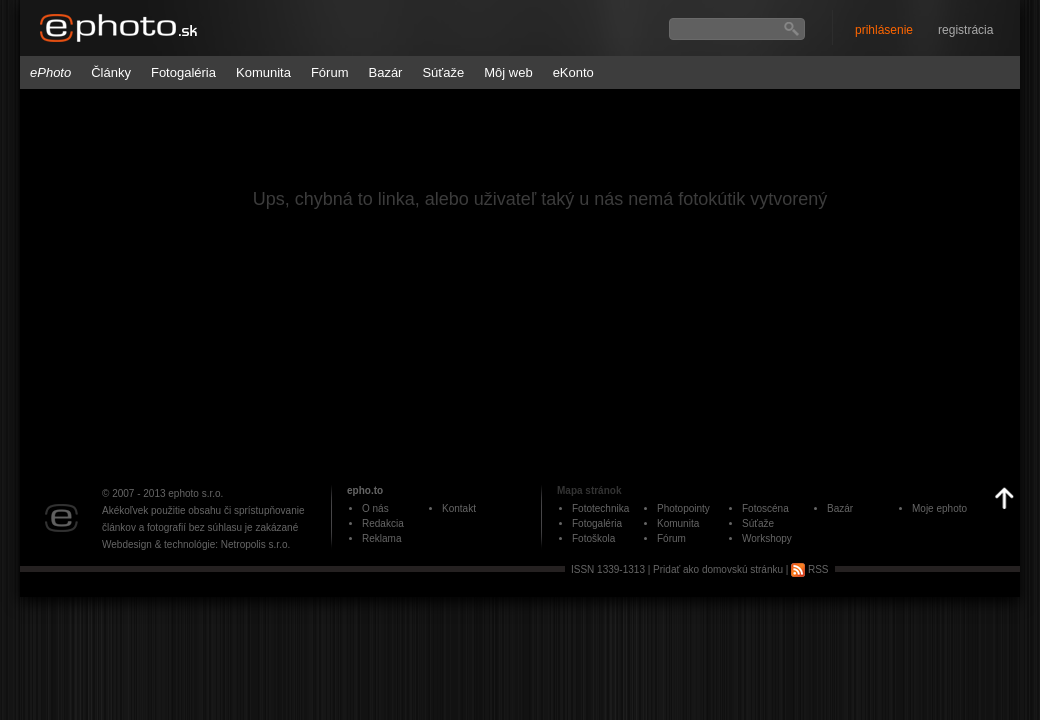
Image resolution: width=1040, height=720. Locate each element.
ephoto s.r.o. (195, 493)
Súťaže (443, 72)
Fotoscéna (765, 508)
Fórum (330, 72)
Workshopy (767, 538)
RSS (809, 569)
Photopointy (683, 508)
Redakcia (383, 523)
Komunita (263, 72)
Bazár (385, 72)
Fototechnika (600, 508)
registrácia (965, 30)
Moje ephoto (939, 508)
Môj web (508, 72)
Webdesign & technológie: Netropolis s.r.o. (196, 544)
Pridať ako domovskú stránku (718, 569)
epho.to (365, 490)
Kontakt (459, 508)
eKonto (573, 72)
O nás (375, 508)
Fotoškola (593, 538)
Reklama (381, 538)
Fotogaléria (183, 72)
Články (111, 72)
